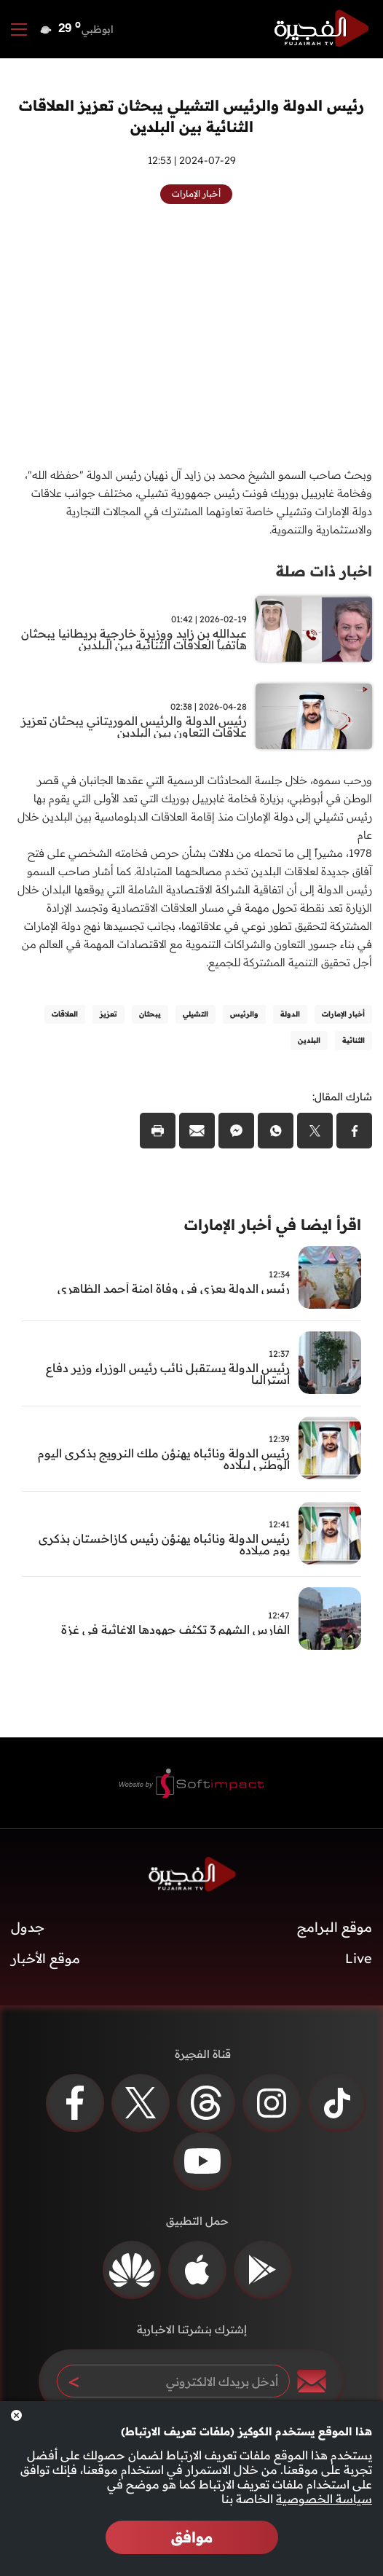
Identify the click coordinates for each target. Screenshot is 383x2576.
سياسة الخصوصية (324, 2498)
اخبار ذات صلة (324, 571)
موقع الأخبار (45, 1958)
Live (358, 1958)
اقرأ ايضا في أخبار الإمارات (272, 1224)
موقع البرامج (334, 1927)
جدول (27, 1927)
